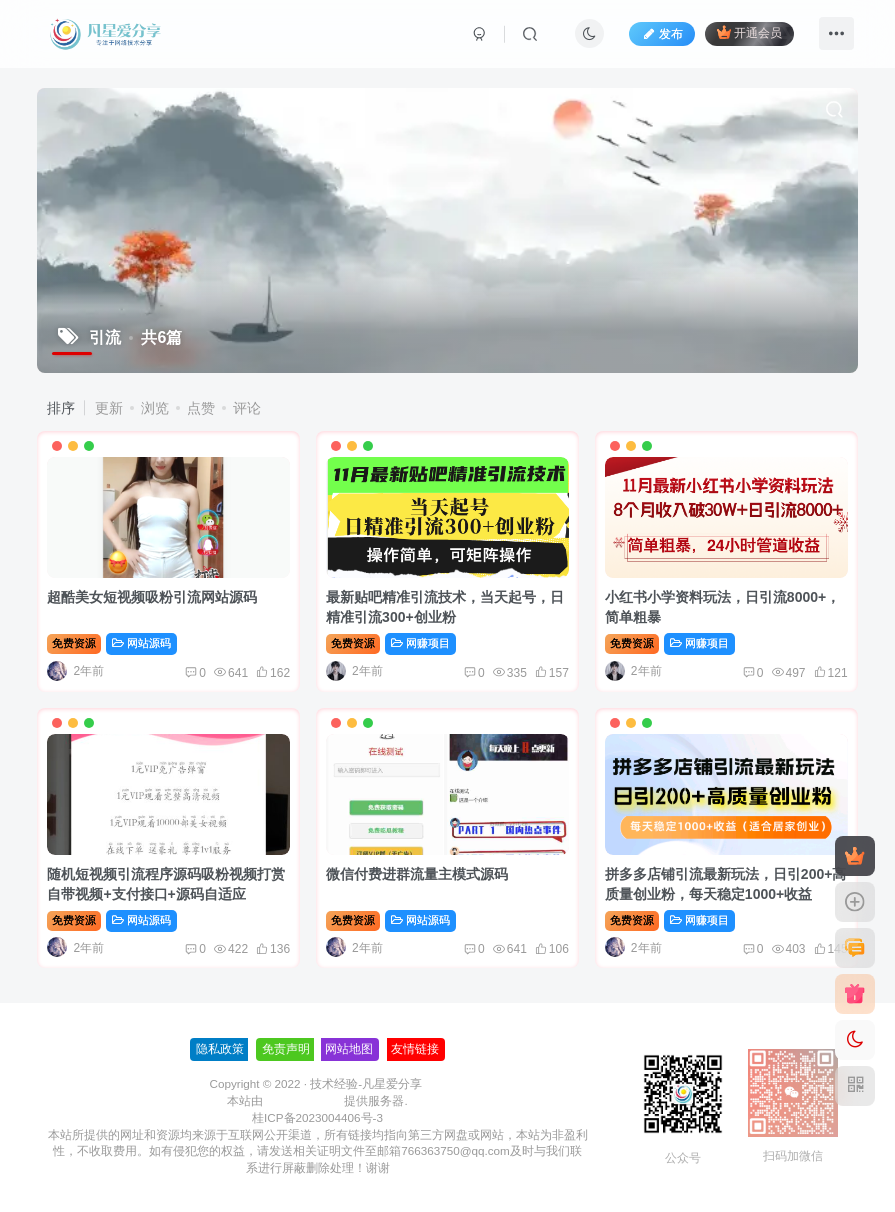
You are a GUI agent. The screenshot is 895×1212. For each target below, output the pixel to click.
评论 (247, 408)
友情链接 (415, 1049)
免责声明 (286, 1049)
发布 (662, 34)
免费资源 (74, 643)
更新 (109, 408)
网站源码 (141, 643)
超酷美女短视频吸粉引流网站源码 (152, 597)
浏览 (155, 408)
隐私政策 (220, 1049)
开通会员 (749, 32)
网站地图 (349, 1049)
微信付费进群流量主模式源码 (417, 874)
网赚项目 (420, 643)
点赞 (201, 408)
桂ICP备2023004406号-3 (317, 1117)
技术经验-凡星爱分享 (366, 1083)
